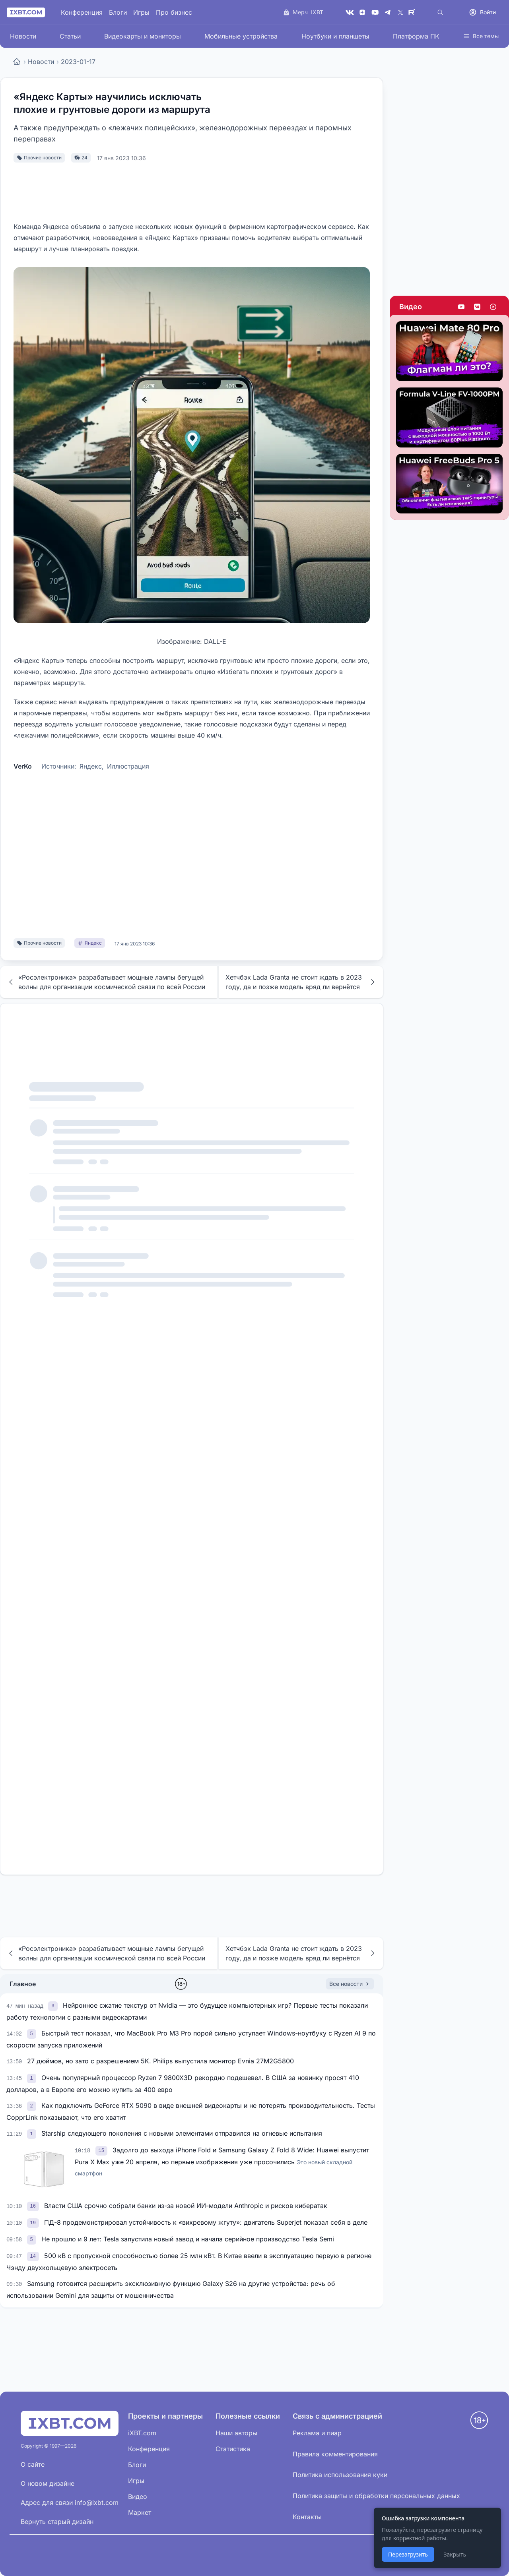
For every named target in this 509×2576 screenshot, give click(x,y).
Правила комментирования (335, 2454)
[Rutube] (413, 12)
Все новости (350, 1983)
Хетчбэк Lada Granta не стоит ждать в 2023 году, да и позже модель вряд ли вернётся (301, 982)
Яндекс (91, 766)
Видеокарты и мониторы (142, 36)
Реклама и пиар (317, 2433)
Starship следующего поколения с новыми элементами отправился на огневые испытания (181, 2133)
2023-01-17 (78, 62)
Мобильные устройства (241, 36)
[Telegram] (387, 12)
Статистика (233, 2449)
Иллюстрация (128, 766)
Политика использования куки (340, 2475)
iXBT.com (142, 2433)
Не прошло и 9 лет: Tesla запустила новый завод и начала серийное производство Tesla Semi (187, 2239)
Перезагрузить (408, 2554)
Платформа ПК (416, 36)
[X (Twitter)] (400, 12)
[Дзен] (362, 12)
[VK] (349, 12)
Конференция (82, 12)
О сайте (33, 2464)
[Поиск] (440, 12)
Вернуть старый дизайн (57, 2522)
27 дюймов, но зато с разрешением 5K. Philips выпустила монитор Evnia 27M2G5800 (160, 2061)
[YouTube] (375, 12)
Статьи (70, 36)
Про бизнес (174, 12)
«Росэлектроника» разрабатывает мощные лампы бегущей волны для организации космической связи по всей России (106, 982)
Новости (23, 36)
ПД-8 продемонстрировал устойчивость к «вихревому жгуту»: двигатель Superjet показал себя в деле (205, 2222)
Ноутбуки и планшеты (335, 36)
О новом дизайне (47, 2483)
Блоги (118, 12)
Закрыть (454, 2554)
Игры (141, 12)
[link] (53, 2005)
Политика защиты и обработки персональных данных (376, 2496)
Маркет (139, 2512)
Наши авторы (236, 2433)
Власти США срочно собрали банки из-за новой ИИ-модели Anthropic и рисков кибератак (185, 2206)
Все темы (481, 36)
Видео (410, 306)
